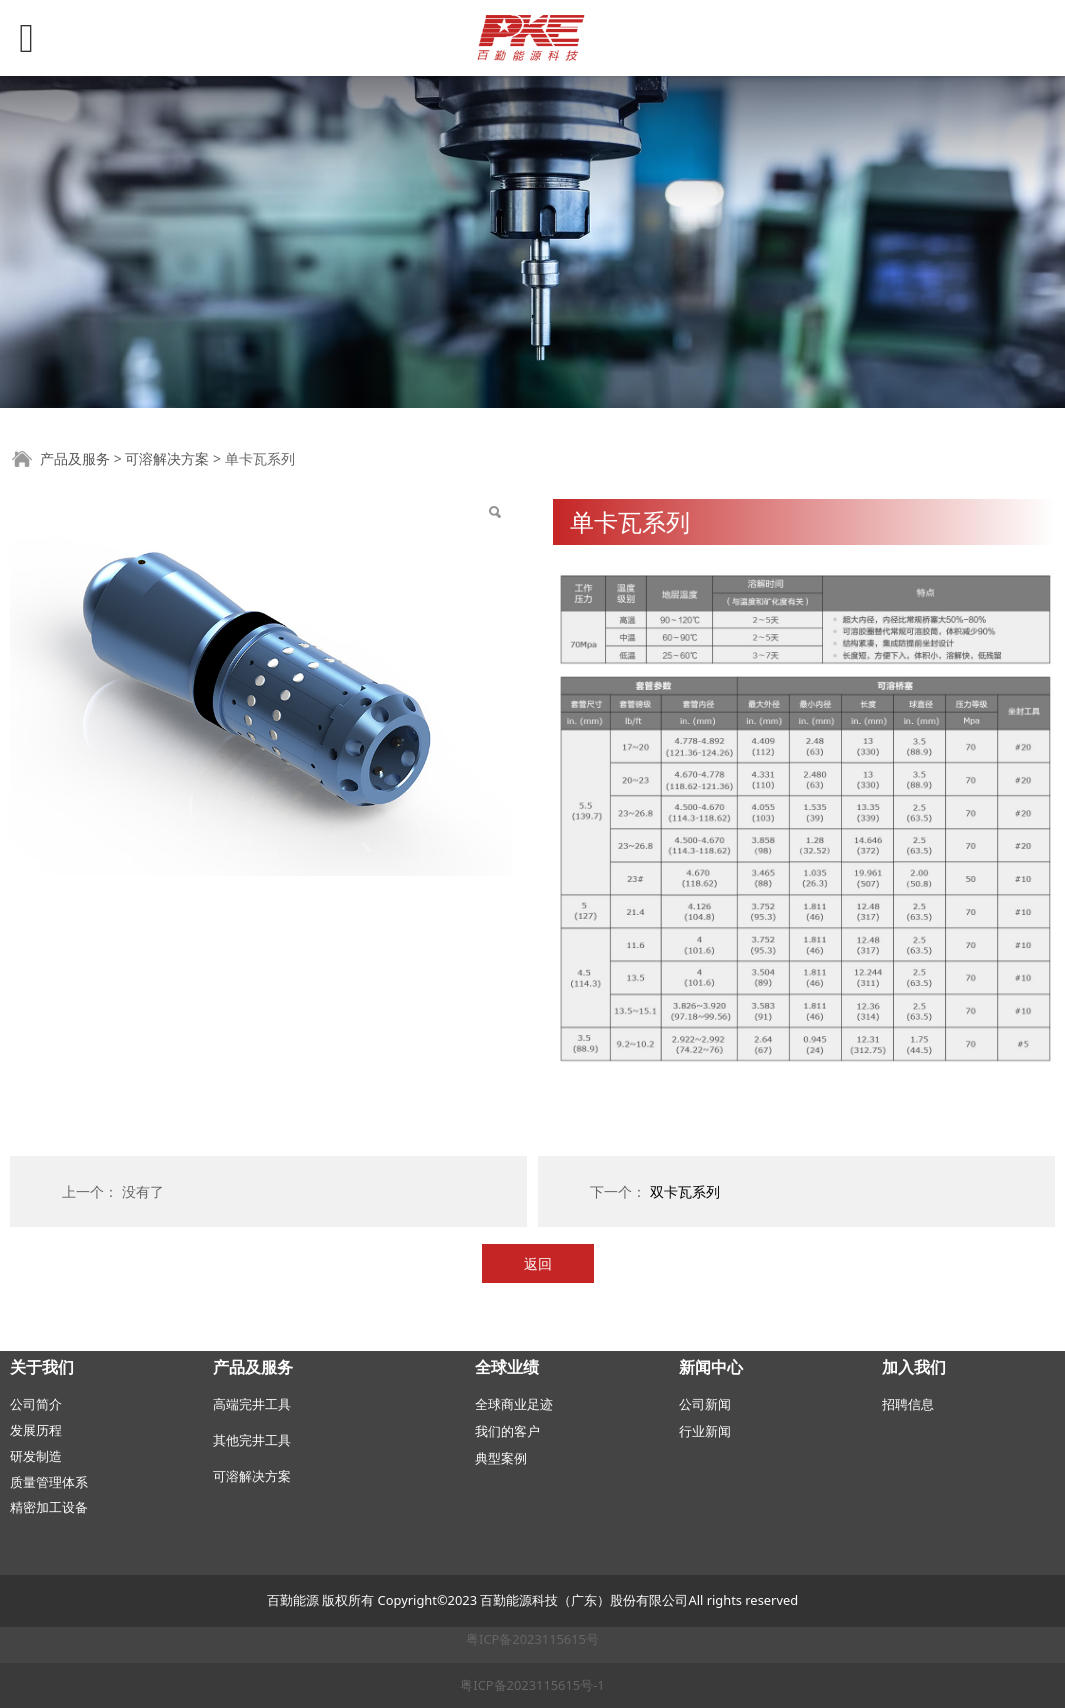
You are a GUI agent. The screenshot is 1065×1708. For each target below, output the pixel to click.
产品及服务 (75, 458)
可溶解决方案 (167, 458)
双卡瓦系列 (685, 1191)
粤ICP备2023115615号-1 (532, 1685)
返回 (538, 1263)
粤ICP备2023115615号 (532, 1639)
